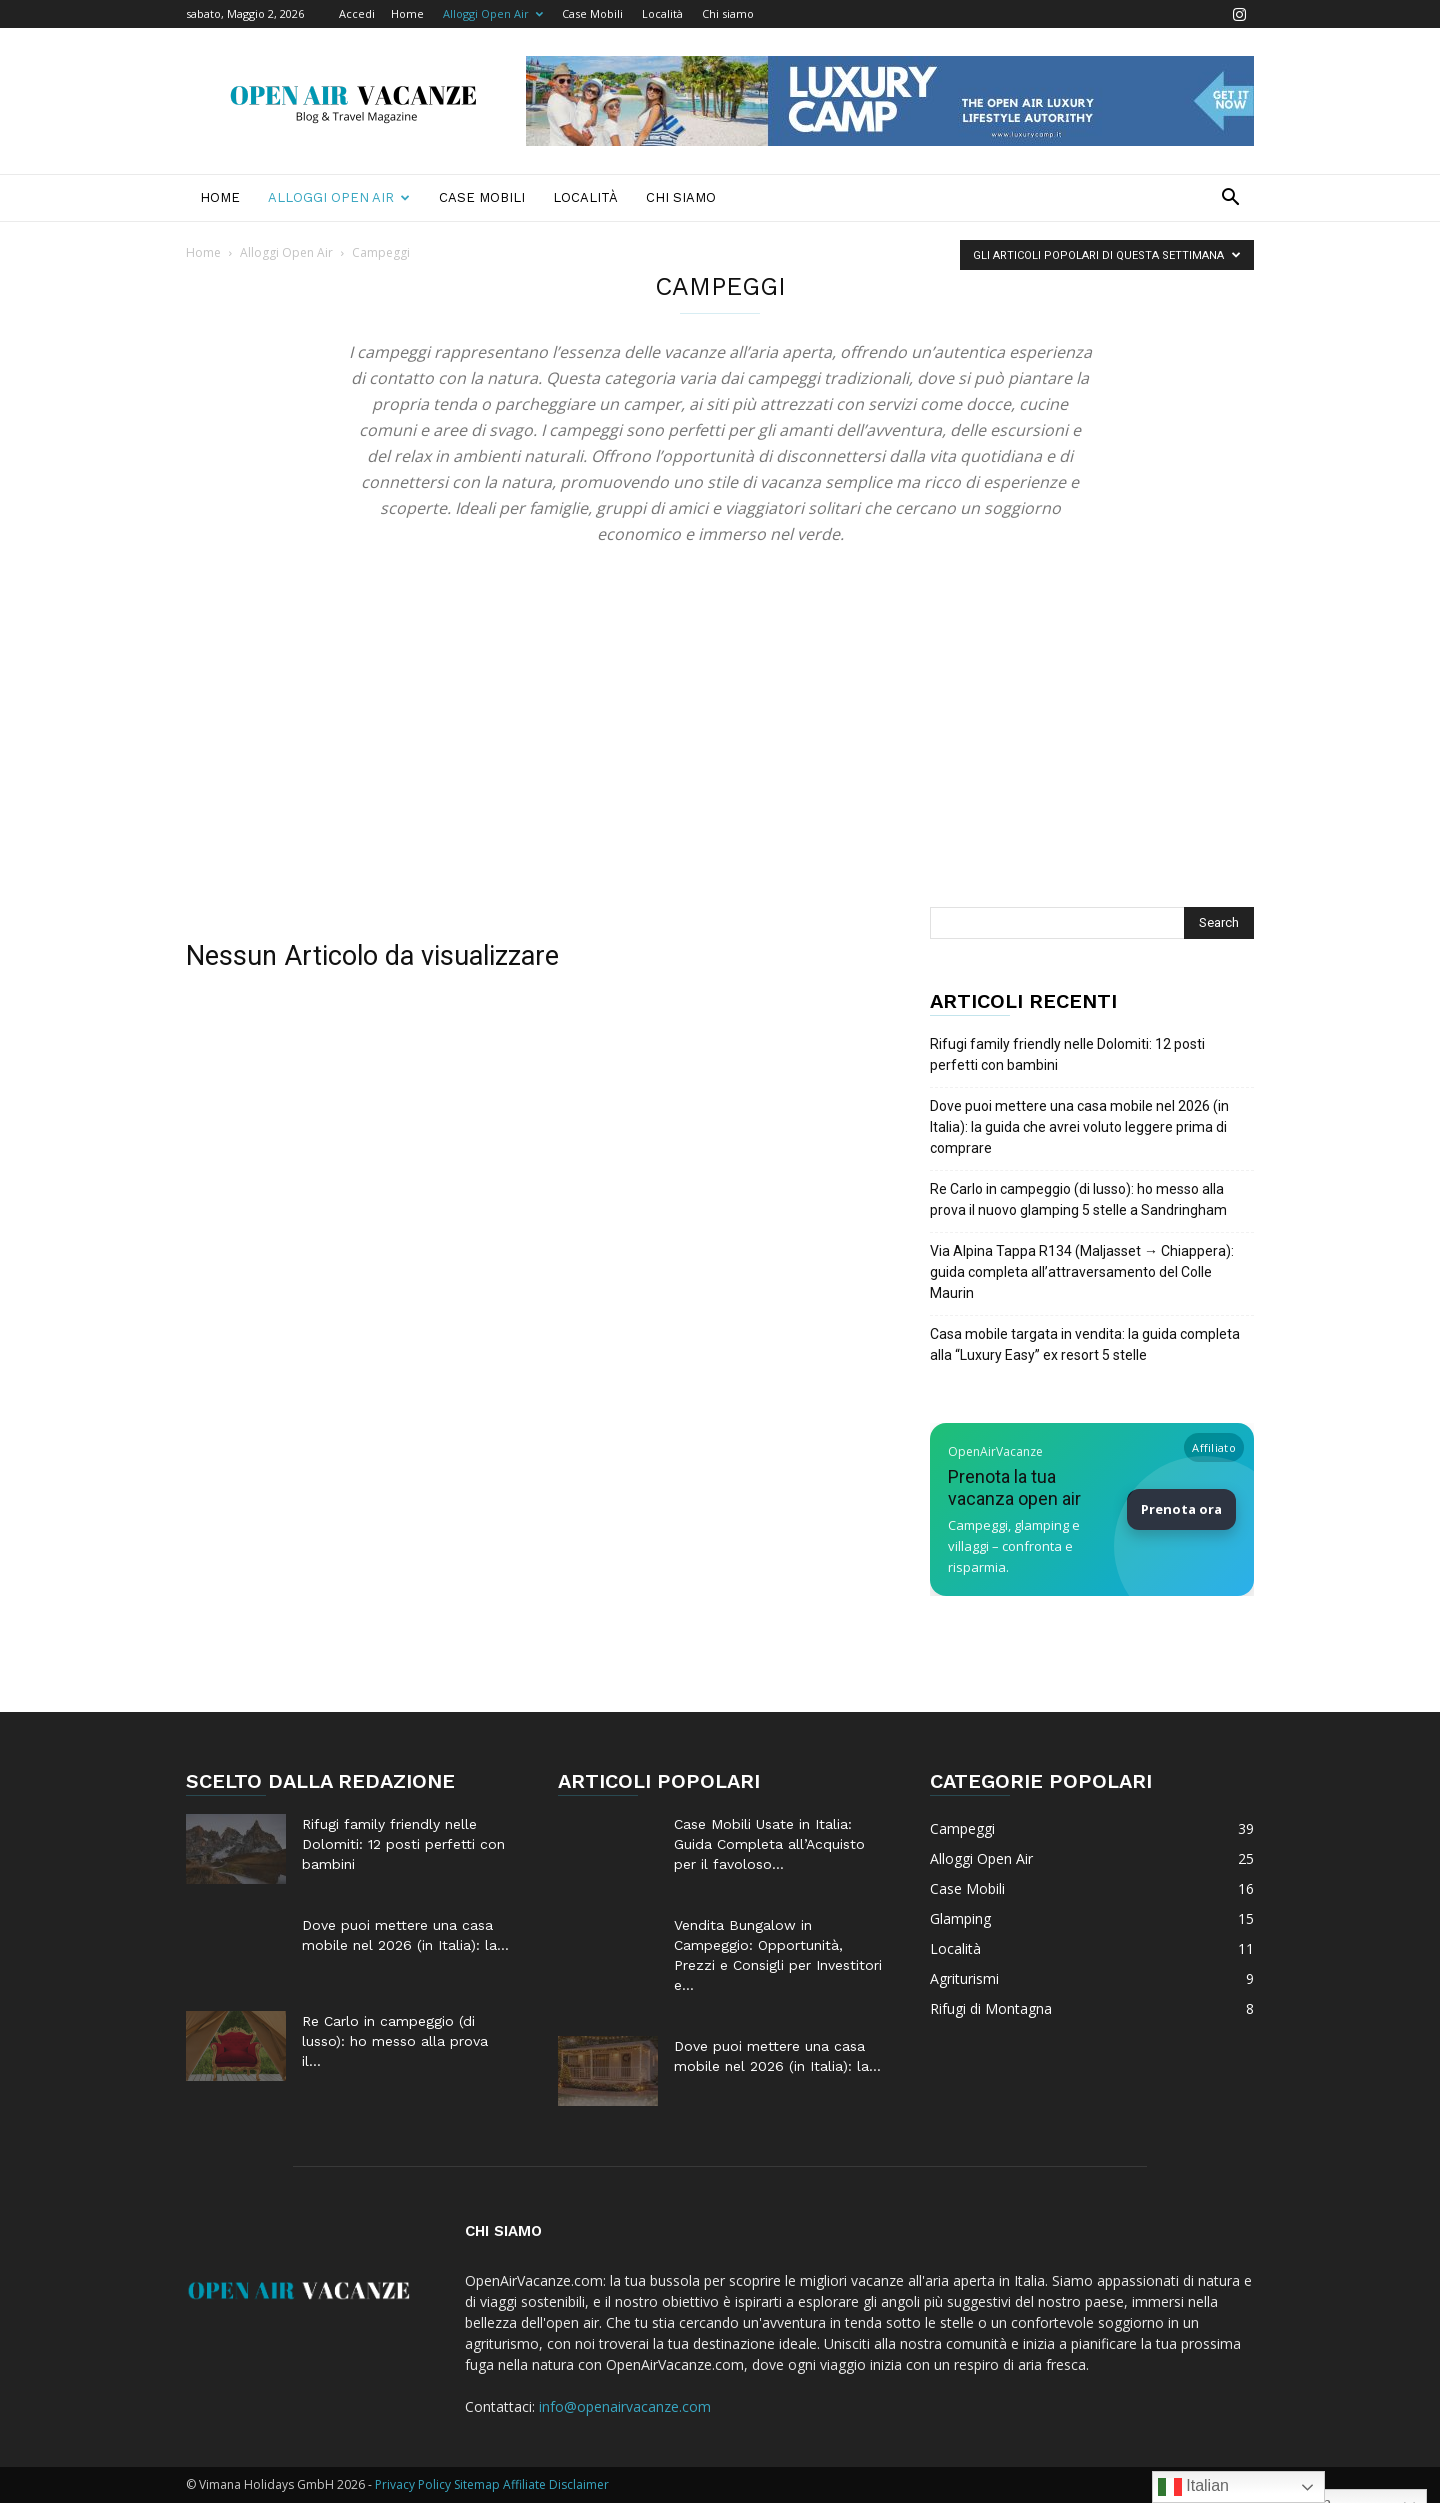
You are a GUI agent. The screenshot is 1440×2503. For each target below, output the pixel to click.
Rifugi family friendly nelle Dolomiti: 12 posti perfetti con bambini (1067, 1054)
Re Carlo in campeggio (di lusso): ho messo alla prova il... (395, 2041)
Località (662, 13)
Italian (1193, 2487)
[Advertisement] (720, 757)
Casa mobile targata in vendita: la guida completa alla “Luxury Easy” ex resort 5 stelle (1085, 1344)
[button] (1230, 199)
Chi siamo (728, 13)
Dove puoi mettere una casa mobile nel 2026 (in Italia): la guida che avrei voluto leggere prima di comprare (1079, 1127)
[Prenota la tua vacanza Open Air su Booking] (1092, 1509)
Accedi (357, 13)
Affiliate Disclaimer (556, 2484)
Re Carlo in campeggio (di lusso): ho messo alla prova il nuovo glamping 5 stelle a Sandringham (1078, 1199)
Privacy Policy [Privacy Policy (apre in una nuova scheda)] (413, 2484)
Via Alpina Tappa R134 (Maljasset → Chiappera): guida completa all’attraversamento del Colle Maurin (1082, 1272)
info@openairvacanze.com (625, 2406)
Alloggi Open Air (493, 13)
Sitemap (477, 2484)
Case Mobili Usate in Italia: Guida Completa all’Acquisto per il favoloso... (769, 1844)
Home (407, 13)
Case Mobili (592, 13)
